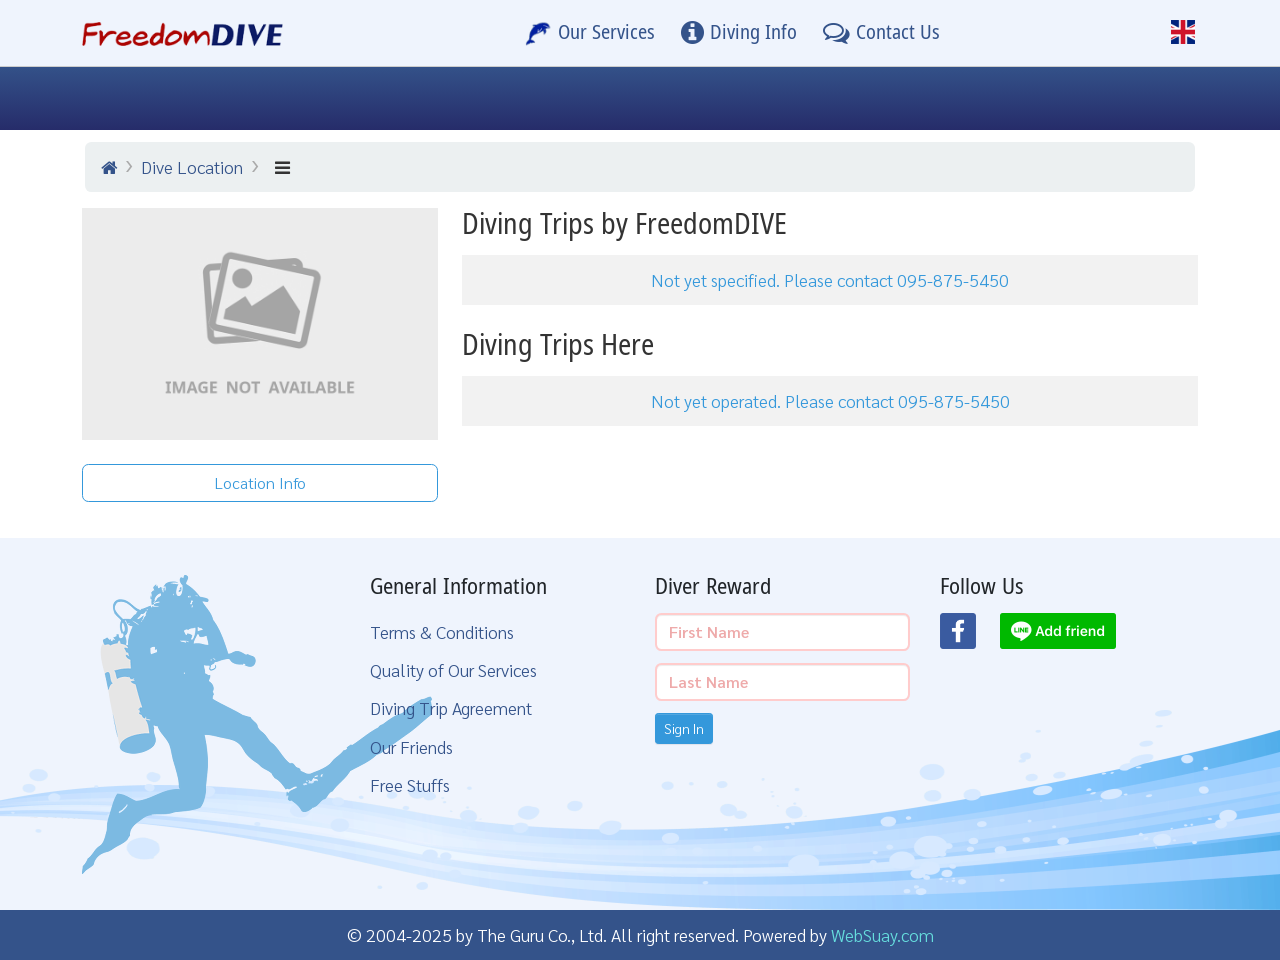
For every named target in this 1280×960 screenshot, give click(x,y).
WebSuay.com (882, 934)
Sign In (684, 728)
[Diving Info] (739, 33)
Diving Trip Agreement (451, 707)
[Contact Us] (881, 33)
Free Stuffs (410, 784)
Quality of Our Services (453, 669)
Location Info (260, 482)
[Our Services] (590, 33)
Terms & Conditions (442, 631)
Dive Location (192, 166)
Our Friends (411, 746)
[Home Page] (182, 33)
